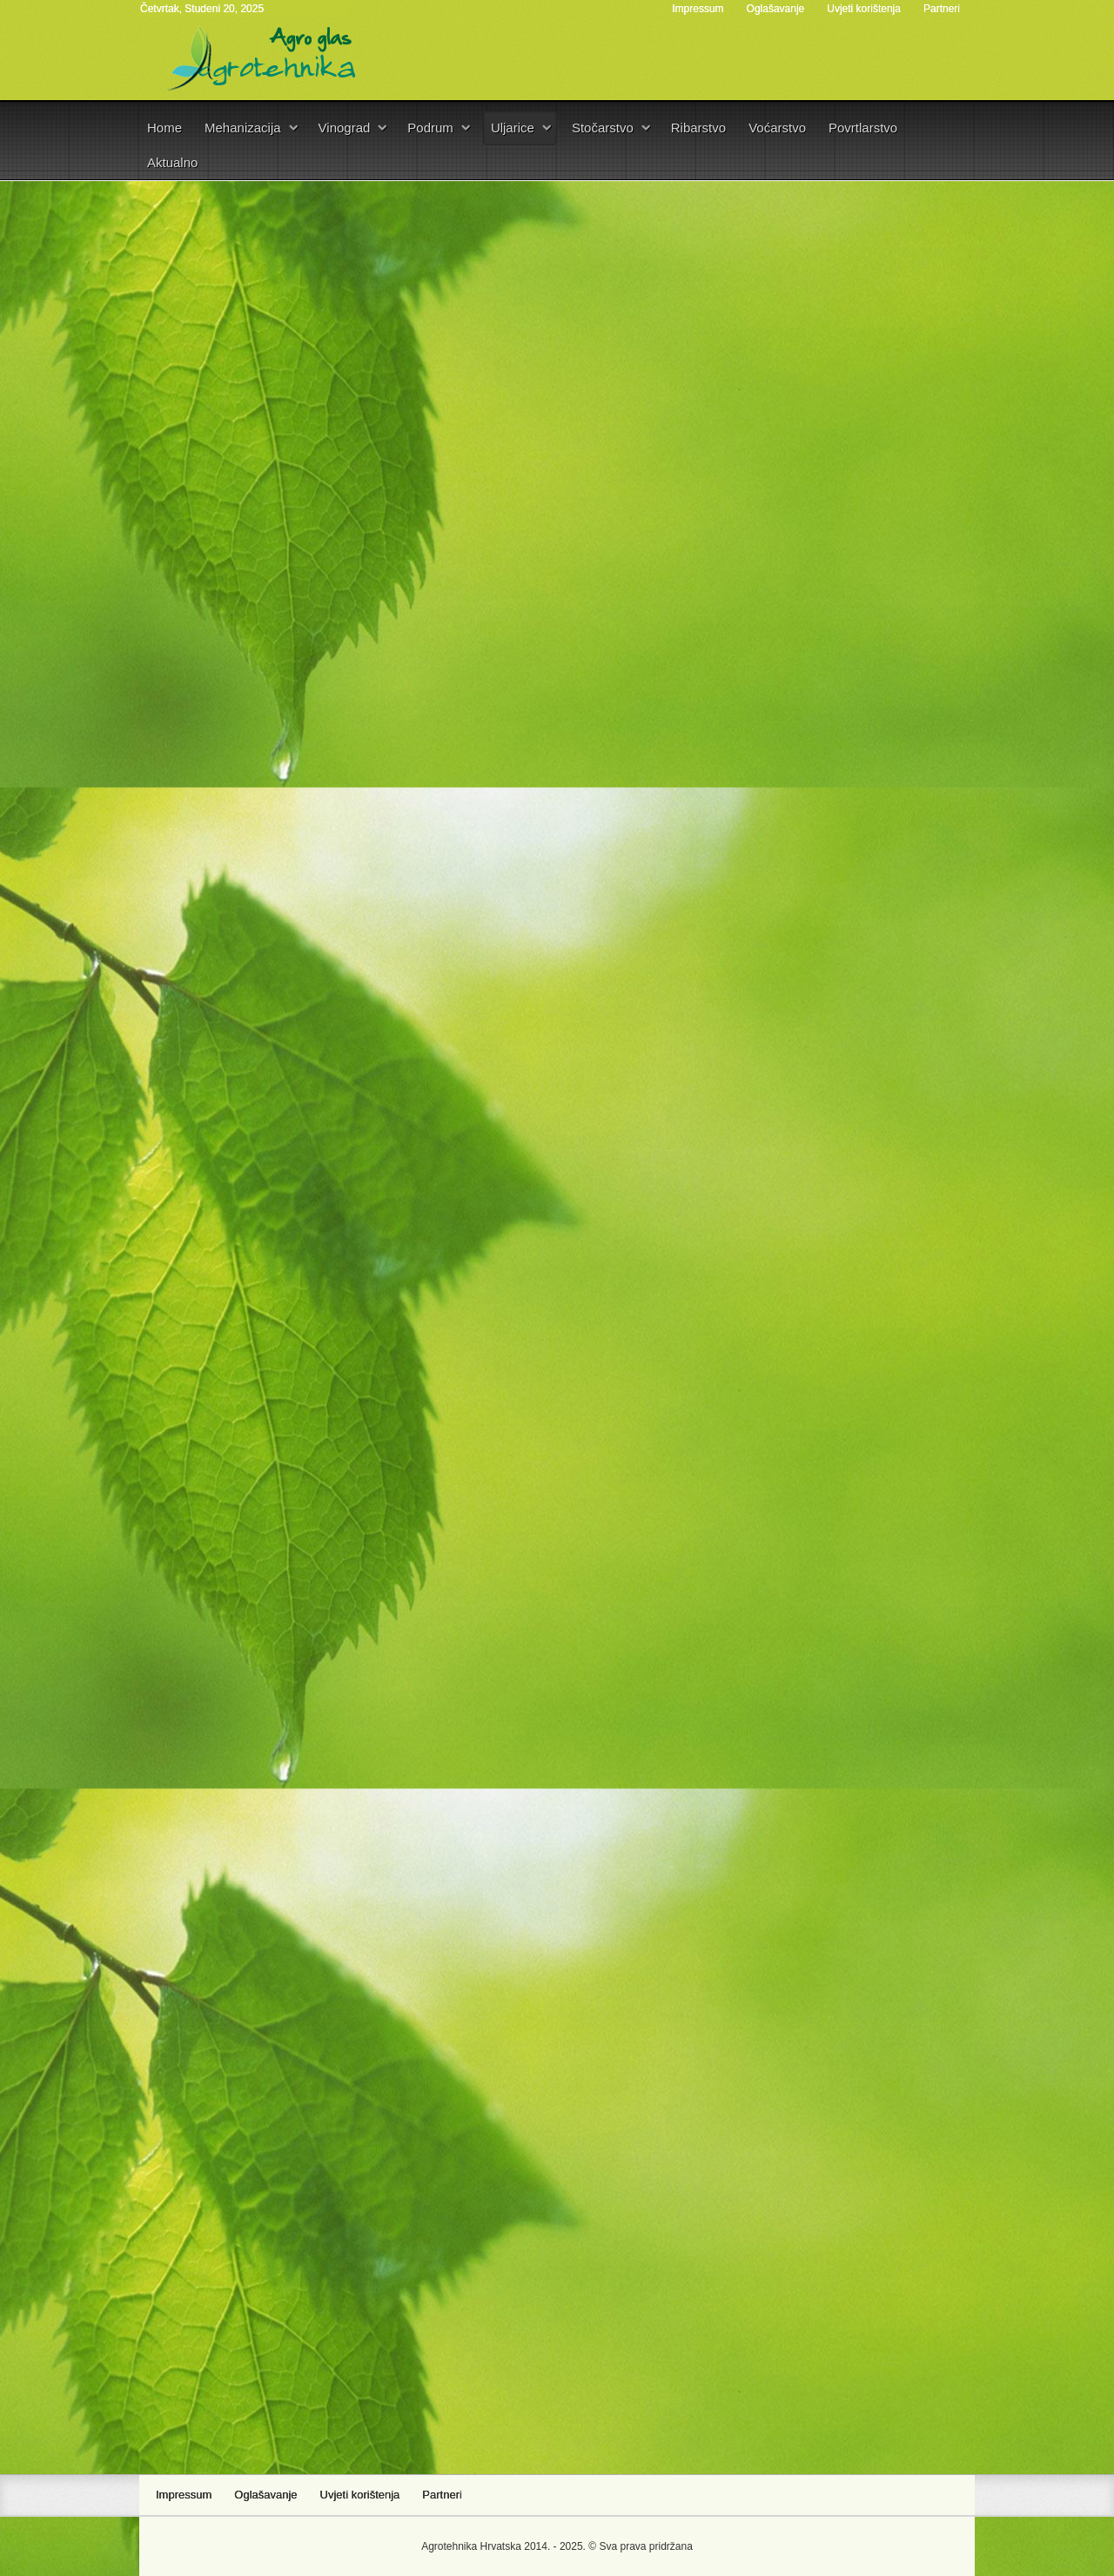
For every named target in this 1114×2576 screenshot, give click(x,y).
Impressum (697, 9)
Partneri (941, 9)
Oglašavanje (776, 9)
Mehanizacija (243, 127)
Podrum (430, 127)
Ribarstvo (698, 127)
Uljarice (512, 127)
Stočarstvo (603, 127)
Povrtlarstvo (863, 127)
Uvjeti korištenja (864, 9)
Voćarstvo (777, 127)
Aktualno (172, 162)
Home (164, 127)
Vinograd (345, 127)
